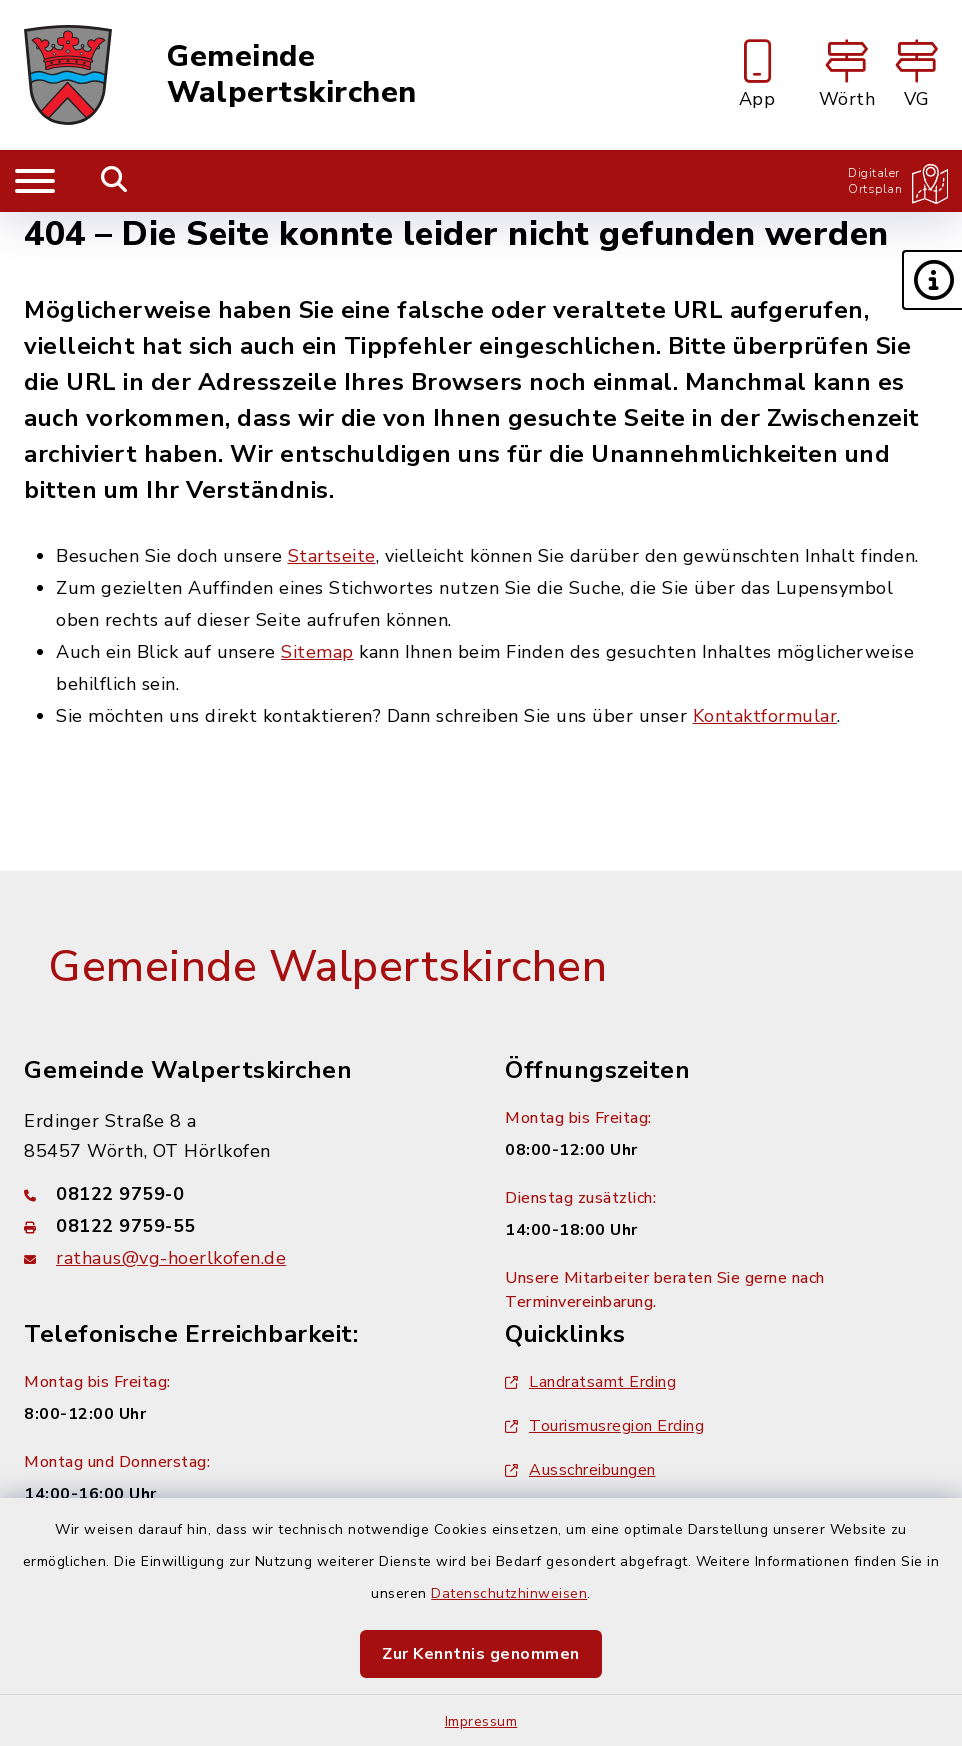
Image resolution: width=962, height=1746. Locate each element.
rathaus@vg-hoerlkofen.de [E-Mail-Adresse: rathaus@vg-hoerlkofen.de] (171, 1258)
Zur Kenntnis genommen (481, 1654)
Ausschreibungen (580, 1470)
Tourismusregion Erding (604, 1426)
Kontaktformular (765, 716)
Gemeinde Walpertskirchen (292, 75)
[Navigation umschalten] (35, 181)
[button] (932, 280)
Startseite (332, 556)
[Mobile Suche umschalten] (114, 181)
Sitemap (317, 652)
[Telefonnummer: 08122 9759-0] (240, 1194)
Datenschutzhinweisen (509, 1593)
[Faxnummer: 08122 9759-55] (240, 1226)
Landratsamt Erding (590, 1382)
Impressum (481, 1721)
